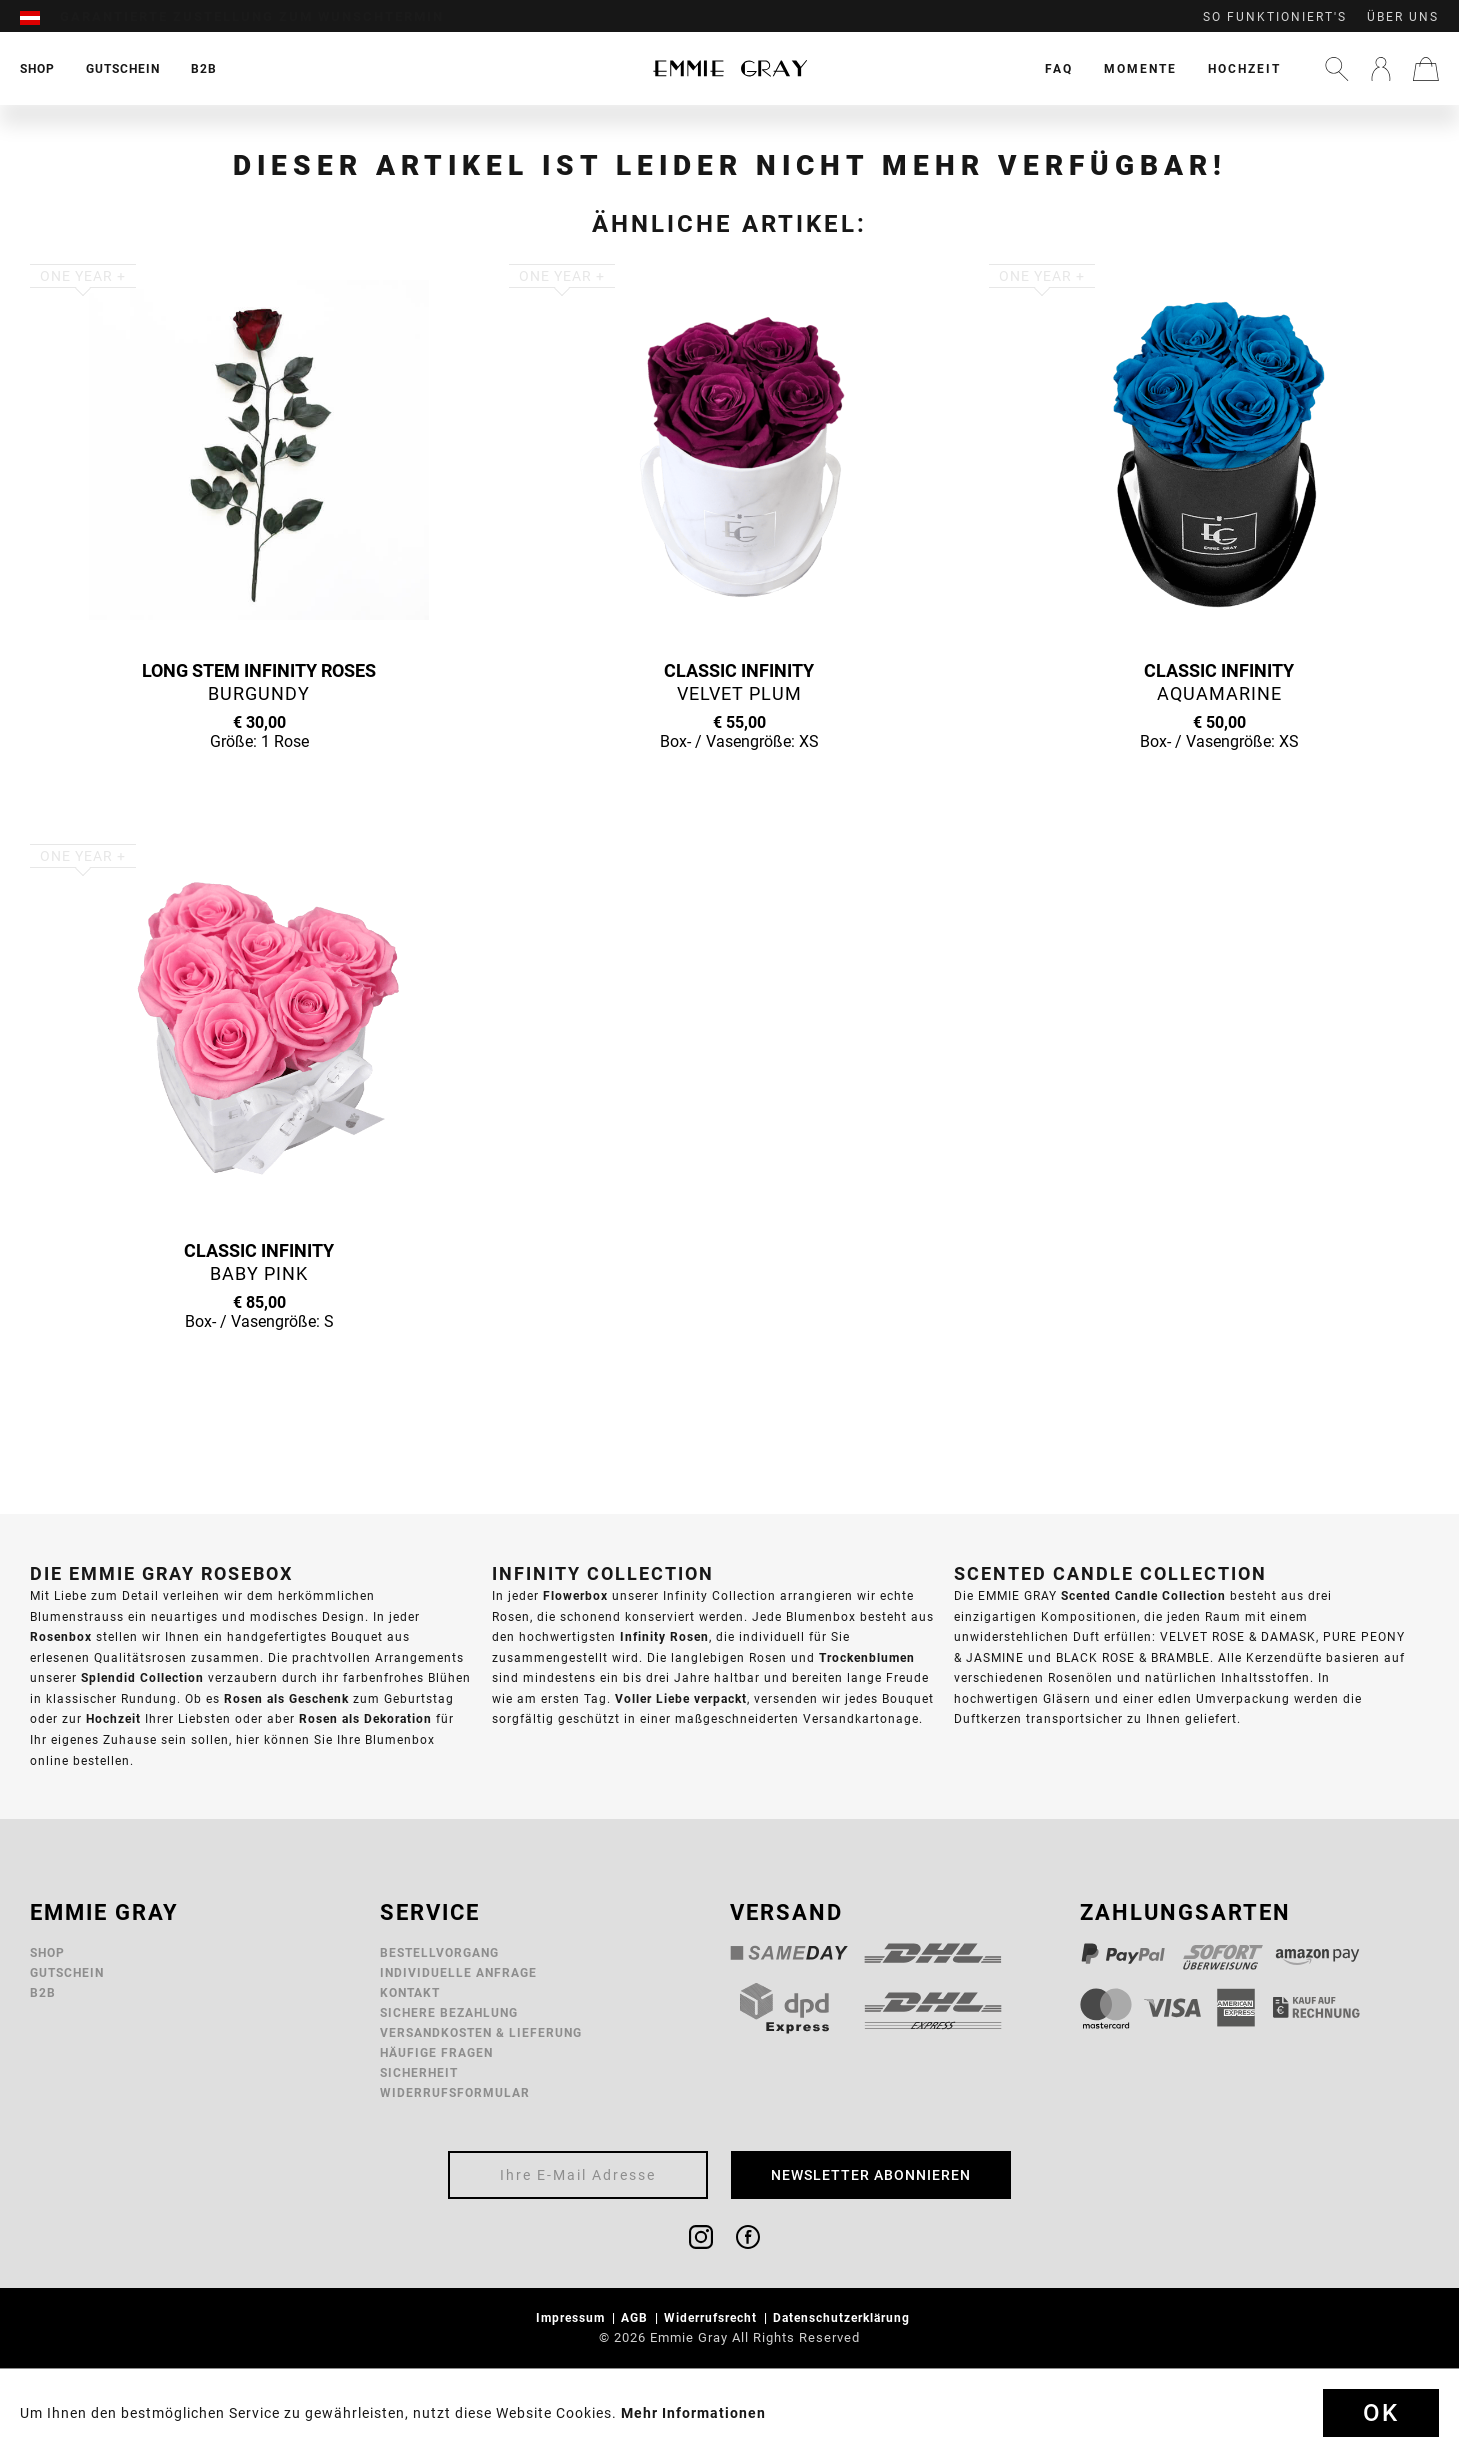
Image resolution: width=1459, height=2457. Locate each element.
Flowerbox (575, 1595)
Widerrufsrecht (712, 2317)
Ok (1381, 2413)
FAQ (1059, 68)
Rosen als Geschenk (286, 1698)
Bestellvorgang (439, 1952)
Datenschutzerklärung (843, 2317)
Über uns (1403, 17)
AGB (636, 2317)
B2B (43, 1992)
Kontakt (410, 1992)
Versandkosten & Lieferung (481, 2032)
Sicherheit (419, 2072)
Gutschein (67, 1972)
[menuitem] (40, 17)
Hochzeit (1244, 68)
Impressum (572, 2317)
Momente (1140, 68)
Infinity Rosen (664, 1636)
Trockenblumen (867, 1657)
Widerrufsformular (455, 2092)
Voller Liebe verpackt (681, 1698)
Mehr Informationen (693, 2413)
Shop (47, 1952)
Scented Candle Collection (1143, 1595)
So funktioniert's (1275, 17)
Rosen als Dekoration (365, 1718)
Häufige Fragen (436, 2052)
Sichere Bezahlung (449, 2012)
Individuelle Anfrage (458, 1972)
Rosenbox (61, 1636)
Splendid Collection (142, 1677)
